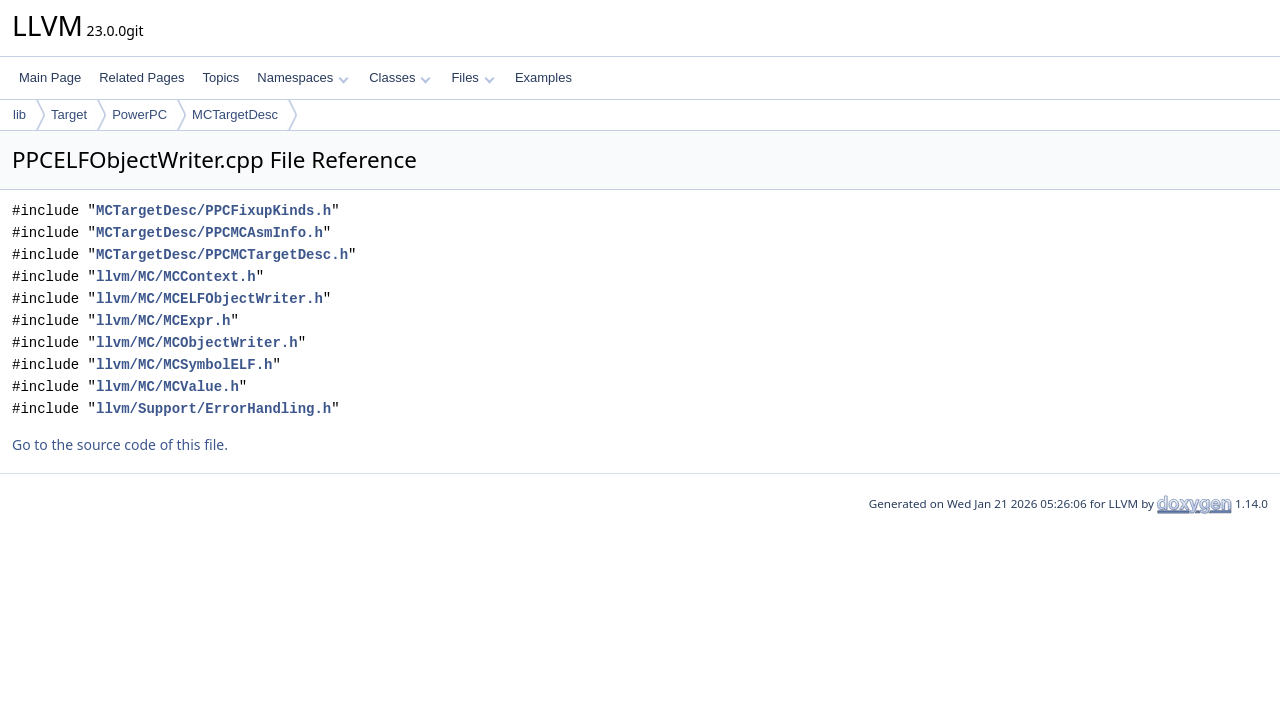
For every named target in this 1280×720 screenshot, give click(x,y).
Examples (543, 77)
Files (472, 77)
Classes (400, 77)
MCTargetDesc (235, 114)
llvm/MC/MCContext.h (176, 276)
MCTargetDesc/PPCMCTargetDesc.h (222, 254)
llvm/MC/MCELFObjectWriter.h (209, 298)
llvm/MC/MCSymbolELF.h (184, 364)
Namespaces (302, 77)
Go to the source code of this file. (120, 444)
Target (69, 114)
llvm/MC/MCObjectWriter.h (197, 342)
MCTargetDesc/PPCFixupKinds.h (213, 210)
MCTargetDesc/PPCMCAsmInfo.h (209, 232)
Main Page (50, 77)
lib (19, 114)
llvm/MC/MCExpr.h (163, 320)
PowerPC (139, 114)
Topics (220, 77)
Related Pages (141, 77)
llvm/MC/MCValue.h (167, 386)
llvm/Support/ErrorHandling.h (213, 408)
